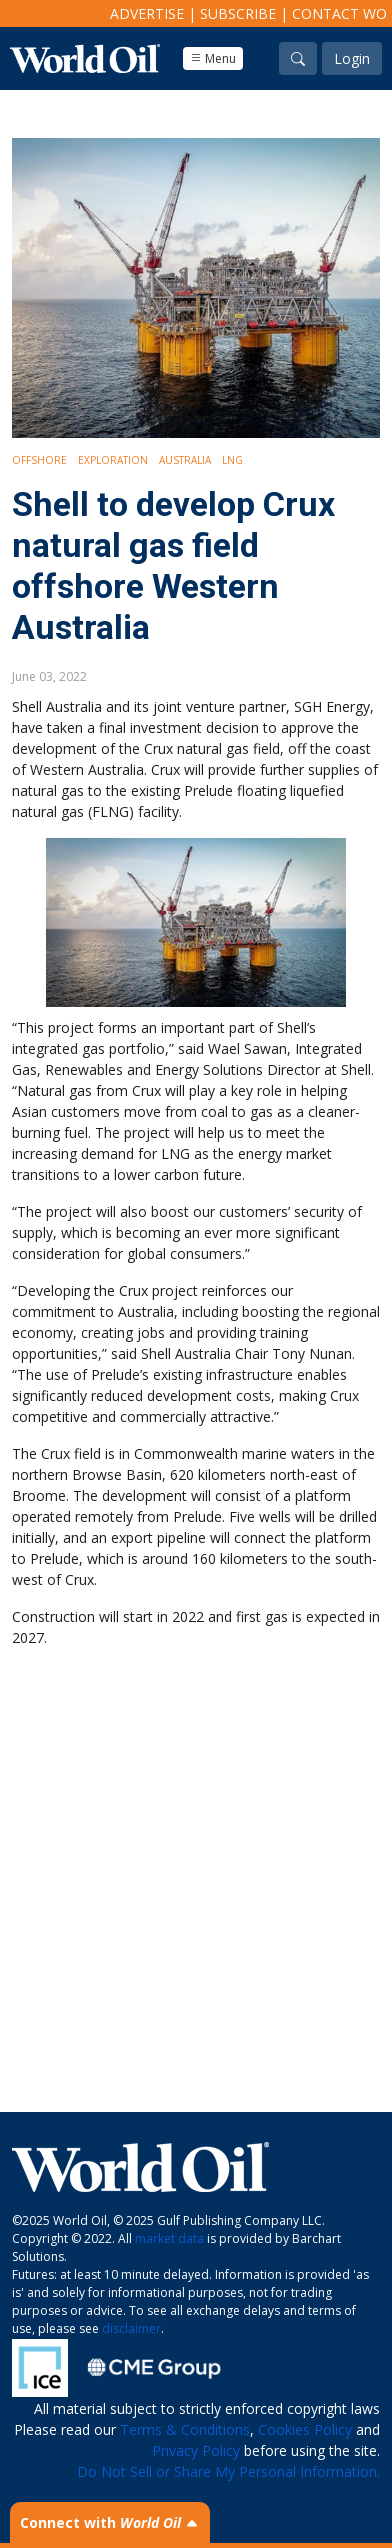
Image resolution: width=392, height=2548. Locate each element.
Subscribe (238, 13)
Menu (213, 58)
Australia (185, 460)
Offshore (39, 460)
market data (169, 2238)
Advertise (147, 13)
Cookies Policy (305, 2429)
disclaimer (131, 2328)
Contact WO (339, 13)
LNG (232, 460)
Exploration (113, 460)
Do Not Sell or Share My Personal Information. (228, 2471)
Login (352, 58)
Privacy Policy (196, 2450)
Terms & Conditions (185, 2429)
